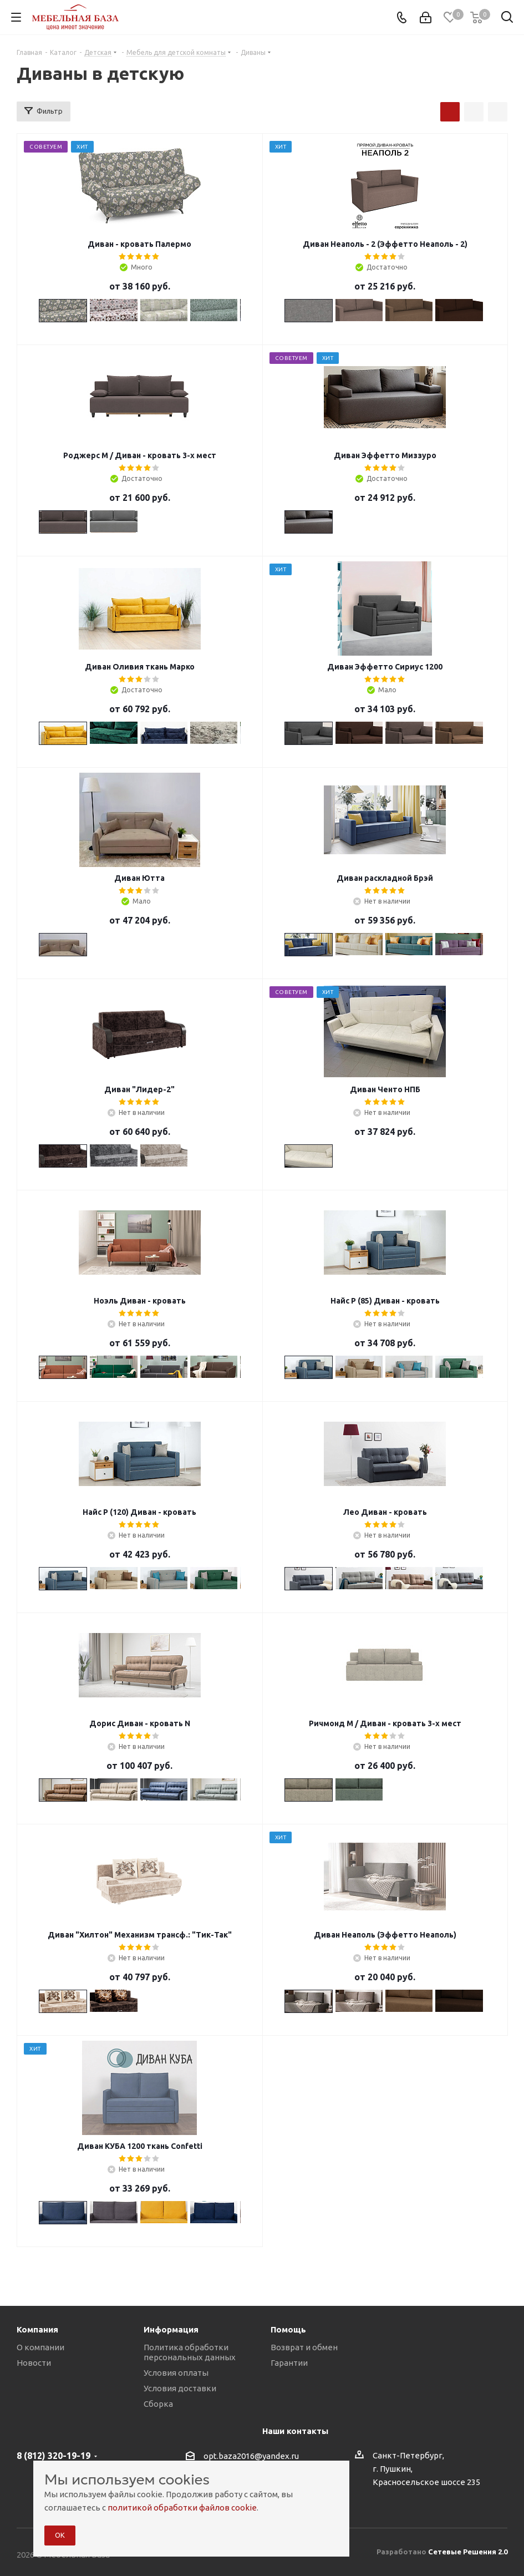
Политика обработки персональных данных (190, 2352)
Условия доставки (180, 2388)
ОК (60, 2535)
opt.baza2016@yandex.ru (251, 2456)
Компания (37, 2329)
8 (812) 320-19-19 (53, 2456)
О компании (40, 2347)
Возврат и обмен (304, 2347)
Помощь (288, 2329)
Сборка (158, 2403)
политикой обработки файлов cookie (182, 2507)
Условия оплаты (176, 2372)
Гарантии (289, 2362)
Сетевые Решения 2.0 (467, 2551)
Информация (171, 2329)
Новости (34, 2362)
